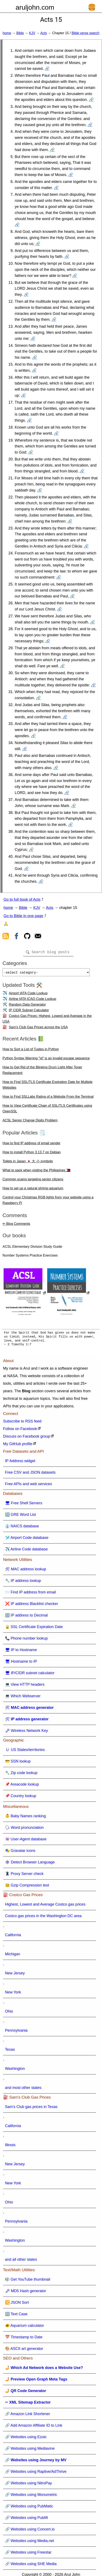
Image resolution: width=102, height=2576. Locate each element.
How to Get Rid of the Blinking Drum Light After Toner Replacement (42, 1071)
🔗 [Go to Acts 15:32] (65, 717)
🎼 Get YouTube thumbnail (27, 2281)
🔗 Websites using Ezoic (26, 2439)
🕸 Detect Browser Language (30, 1864)
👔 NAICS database (22, 1528)
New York (13, 1994)
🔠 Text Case (16, 2316)
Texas (10, 2051)
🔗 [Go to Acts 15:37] (73, 806)
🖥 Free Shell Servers (23, 1505)
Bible (20, 33)
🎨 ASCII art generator (24, 2350)
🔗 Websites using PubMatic (29, 2508)
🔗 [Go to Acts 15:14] (34, 357)
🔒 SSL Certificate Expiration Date (34, 1628)
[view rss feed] (6, 937)
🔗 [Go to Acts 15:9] (66, 256)
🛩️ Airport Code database (26, 1539)
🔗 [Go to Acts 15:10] (74, 276)
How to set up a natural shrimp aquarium (33, 1190)
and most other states (23, 2089)
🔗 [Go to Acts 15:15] (34, 370)
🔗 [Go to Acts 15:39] (31, 849)
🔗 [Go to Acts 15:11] (26, 294)
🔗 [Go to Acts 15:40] (26, 869)
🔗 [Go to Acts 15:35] (56, 768)
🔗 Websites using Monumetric (31, 2496)
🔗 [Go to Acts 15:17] (29, 420)
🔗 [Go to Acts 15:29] (62, 666)
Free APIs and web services (28, 1486)
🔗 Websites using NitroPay (28, 2485)
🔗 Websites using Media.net (29, 2542)
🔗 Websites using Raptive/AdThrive (36, 2473)
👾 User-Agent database (26, 1841)
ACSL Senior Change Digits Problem (30, 1122)
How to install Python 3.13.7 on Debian (32, 1154)
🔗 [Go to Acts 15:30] (93, 685)
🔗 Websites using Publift (26, 2519)
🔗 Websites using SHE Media (31, 2565)
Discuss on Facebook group (26, 1438)
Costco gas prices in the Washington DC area (43, 1917)
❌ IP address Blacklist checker (31, 1605)
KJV (32, 33)
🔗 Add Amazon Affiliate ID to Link (33, 2427)
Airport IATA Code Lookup (28, 995)
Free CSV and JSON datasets (30, 1474)
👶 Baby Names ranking (25, 1818)
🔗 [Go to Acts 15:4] (52, 150)
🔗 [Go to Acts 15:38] (70, 825)
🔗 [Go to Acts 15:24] (58, 577)
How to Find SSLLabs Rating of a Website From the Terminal (48, 1098)
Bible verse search (85, 33)
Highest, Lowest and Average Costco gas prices (45, 1906)
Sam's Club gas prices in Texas (31, 2108)
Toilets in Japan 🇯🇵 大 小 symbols (28, 1163)
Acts (43, 33)
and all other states (21, 2261)
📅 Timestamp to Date (24, 2339)
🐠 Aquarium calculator (24, 2327)
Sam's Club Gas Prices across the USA (38, 1029)
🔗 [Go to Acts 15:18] (56, 433)
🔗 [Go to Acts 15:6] (56, 188)
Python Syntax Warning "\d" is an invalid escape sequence (46, 1060)
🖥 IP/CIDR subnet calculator (30, 1675)
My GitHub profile (17, 1445)
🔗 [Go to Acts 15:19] (30, 452)
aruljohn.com (35, 7)
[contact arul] (38, 937)
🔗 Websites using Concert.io (30, 2531)
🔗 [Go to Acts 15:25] (72, 596)
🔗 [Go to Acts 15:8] (37, 244)
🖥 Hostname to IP (21, 1663)
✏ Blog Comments (16, 1225)
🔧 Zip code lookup (21, 1774)
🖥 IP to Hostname (21, 1651)
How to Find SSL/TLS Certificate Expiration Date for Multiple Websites (48, 1086)
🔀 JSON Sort (17, 2304)
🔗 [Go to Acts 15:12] (54, 319)
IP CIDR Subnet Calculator (29, 1012)
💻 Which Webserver (23, 1698)
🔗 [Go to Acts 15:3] (90, 125)
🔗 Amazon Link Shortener (27, 2415)
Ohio (9, 2013)
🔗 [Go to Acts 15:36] (66, 793)
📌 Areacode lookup (22, 1786)
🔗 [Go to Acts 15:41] (41, 881)
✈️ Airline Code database (26, 1551)
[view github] (27, 937)
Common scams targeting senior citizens (33, 1181)
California (13, 1937)
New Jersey (15, 1975)
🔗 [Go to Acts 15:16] (23, 395)
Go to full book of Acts (22, 899)
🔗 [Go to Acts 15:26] (59, 609)
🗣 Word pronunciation (24, 1829)
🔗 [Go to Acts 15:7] (17, 225)
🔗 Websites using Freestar (28, 2554)
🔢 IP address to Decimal (26, 1617)
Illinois (10, 2146)
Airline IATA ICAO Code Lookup (32, 1000)
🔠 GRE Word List (20, 1516)
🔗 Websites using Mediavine (30, 2450)
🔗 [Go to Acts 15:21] (39, 490)
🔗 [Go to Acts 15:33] (33, 736)
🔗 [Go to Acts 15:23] (86, 546)
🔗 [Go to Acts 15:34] (24, 749)
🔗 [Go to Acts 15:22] (69, 521)
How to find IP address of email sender (31, 1145)
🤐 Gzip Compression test (27, 1887)
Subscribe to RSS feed (22, 1423)
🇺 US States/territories (25, 1751)
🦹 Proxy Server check (24, 1875)
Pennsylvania (16, 2032)
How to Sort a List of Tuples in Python (31, 1051)
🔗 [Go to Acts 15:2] (91, 100)
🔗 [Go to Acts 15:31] (38, 698)
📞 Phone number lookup (26, 1640)
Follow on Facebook (20, 1430)
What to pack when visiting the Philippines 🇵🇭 (36, 1172)
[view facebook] (16, 937)
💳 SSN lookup (18, 1763)
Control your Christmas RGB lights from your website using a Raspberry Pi (48, 1201)
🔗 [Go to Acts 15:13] (33, 338)
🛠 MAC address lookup (25, 1571)
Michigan (12, 1956)
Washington (15, 2070)
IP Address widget (20, 1462)
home (7, 33)
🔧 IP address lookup (23, 1582)
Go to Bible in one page (23, 916)
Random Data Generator (27, 1006)
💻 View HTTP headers (24, 1686)
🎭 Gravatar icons (20, 1852)
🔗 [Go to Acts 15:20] (82, 471)
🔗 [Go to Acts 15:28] (47, 641)
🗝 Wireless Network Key (26, 1732)
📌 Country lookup (20, 1797)
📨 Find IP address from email (30, 1594)
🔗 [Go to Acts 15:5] (70, 175)
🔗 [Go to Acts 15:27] (92, 622)
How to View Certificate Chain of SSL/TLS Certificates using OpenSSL (47, 1110)
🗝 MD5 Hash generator (25, 2293)
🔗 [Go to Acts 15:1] (47, 68)
